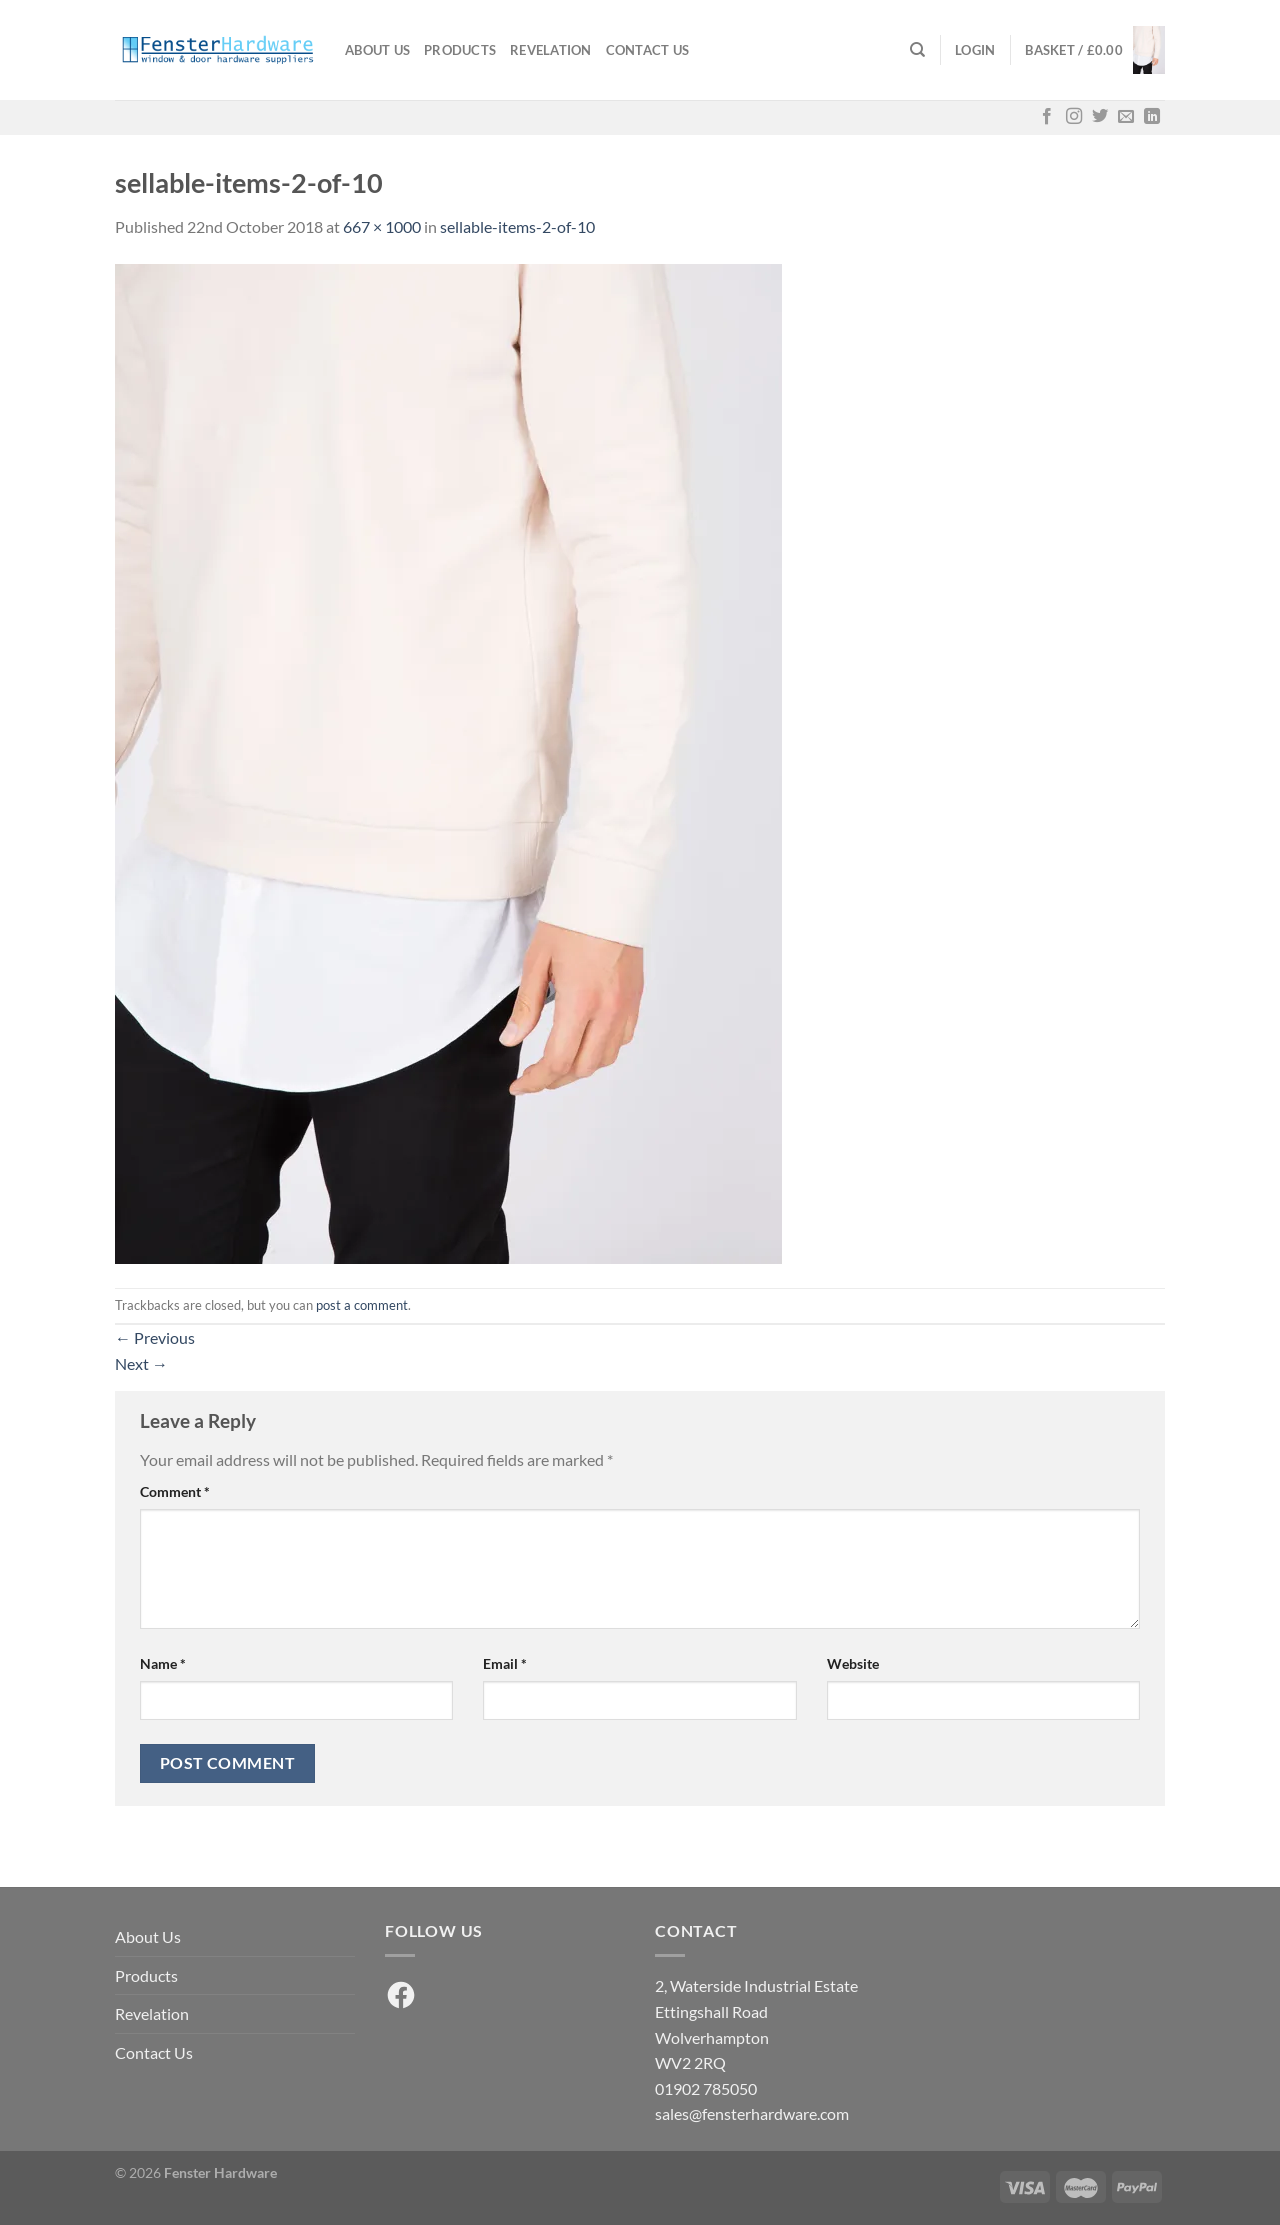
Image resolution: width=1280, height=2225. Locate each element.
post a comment (362, 1305)
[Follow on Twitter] (1100, 117)
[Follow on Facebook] (1047, 117)
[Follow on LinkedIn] (1152, 117)
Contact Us (648, 50)
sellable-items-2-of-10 (517, 226)
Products (460, 50)
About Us (377, 50)
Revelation (551, 50)
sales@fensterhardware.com (752, 2113)
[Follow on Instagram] (1074, 117)
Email (505, 1663)
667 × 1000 (382, 226)
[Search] (917, 50)
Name (163, 1663)
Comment (175, 1491)
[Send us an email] (1126, 117)
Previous (155, 1337)
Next (141, 1363)
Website (853, 1663)
